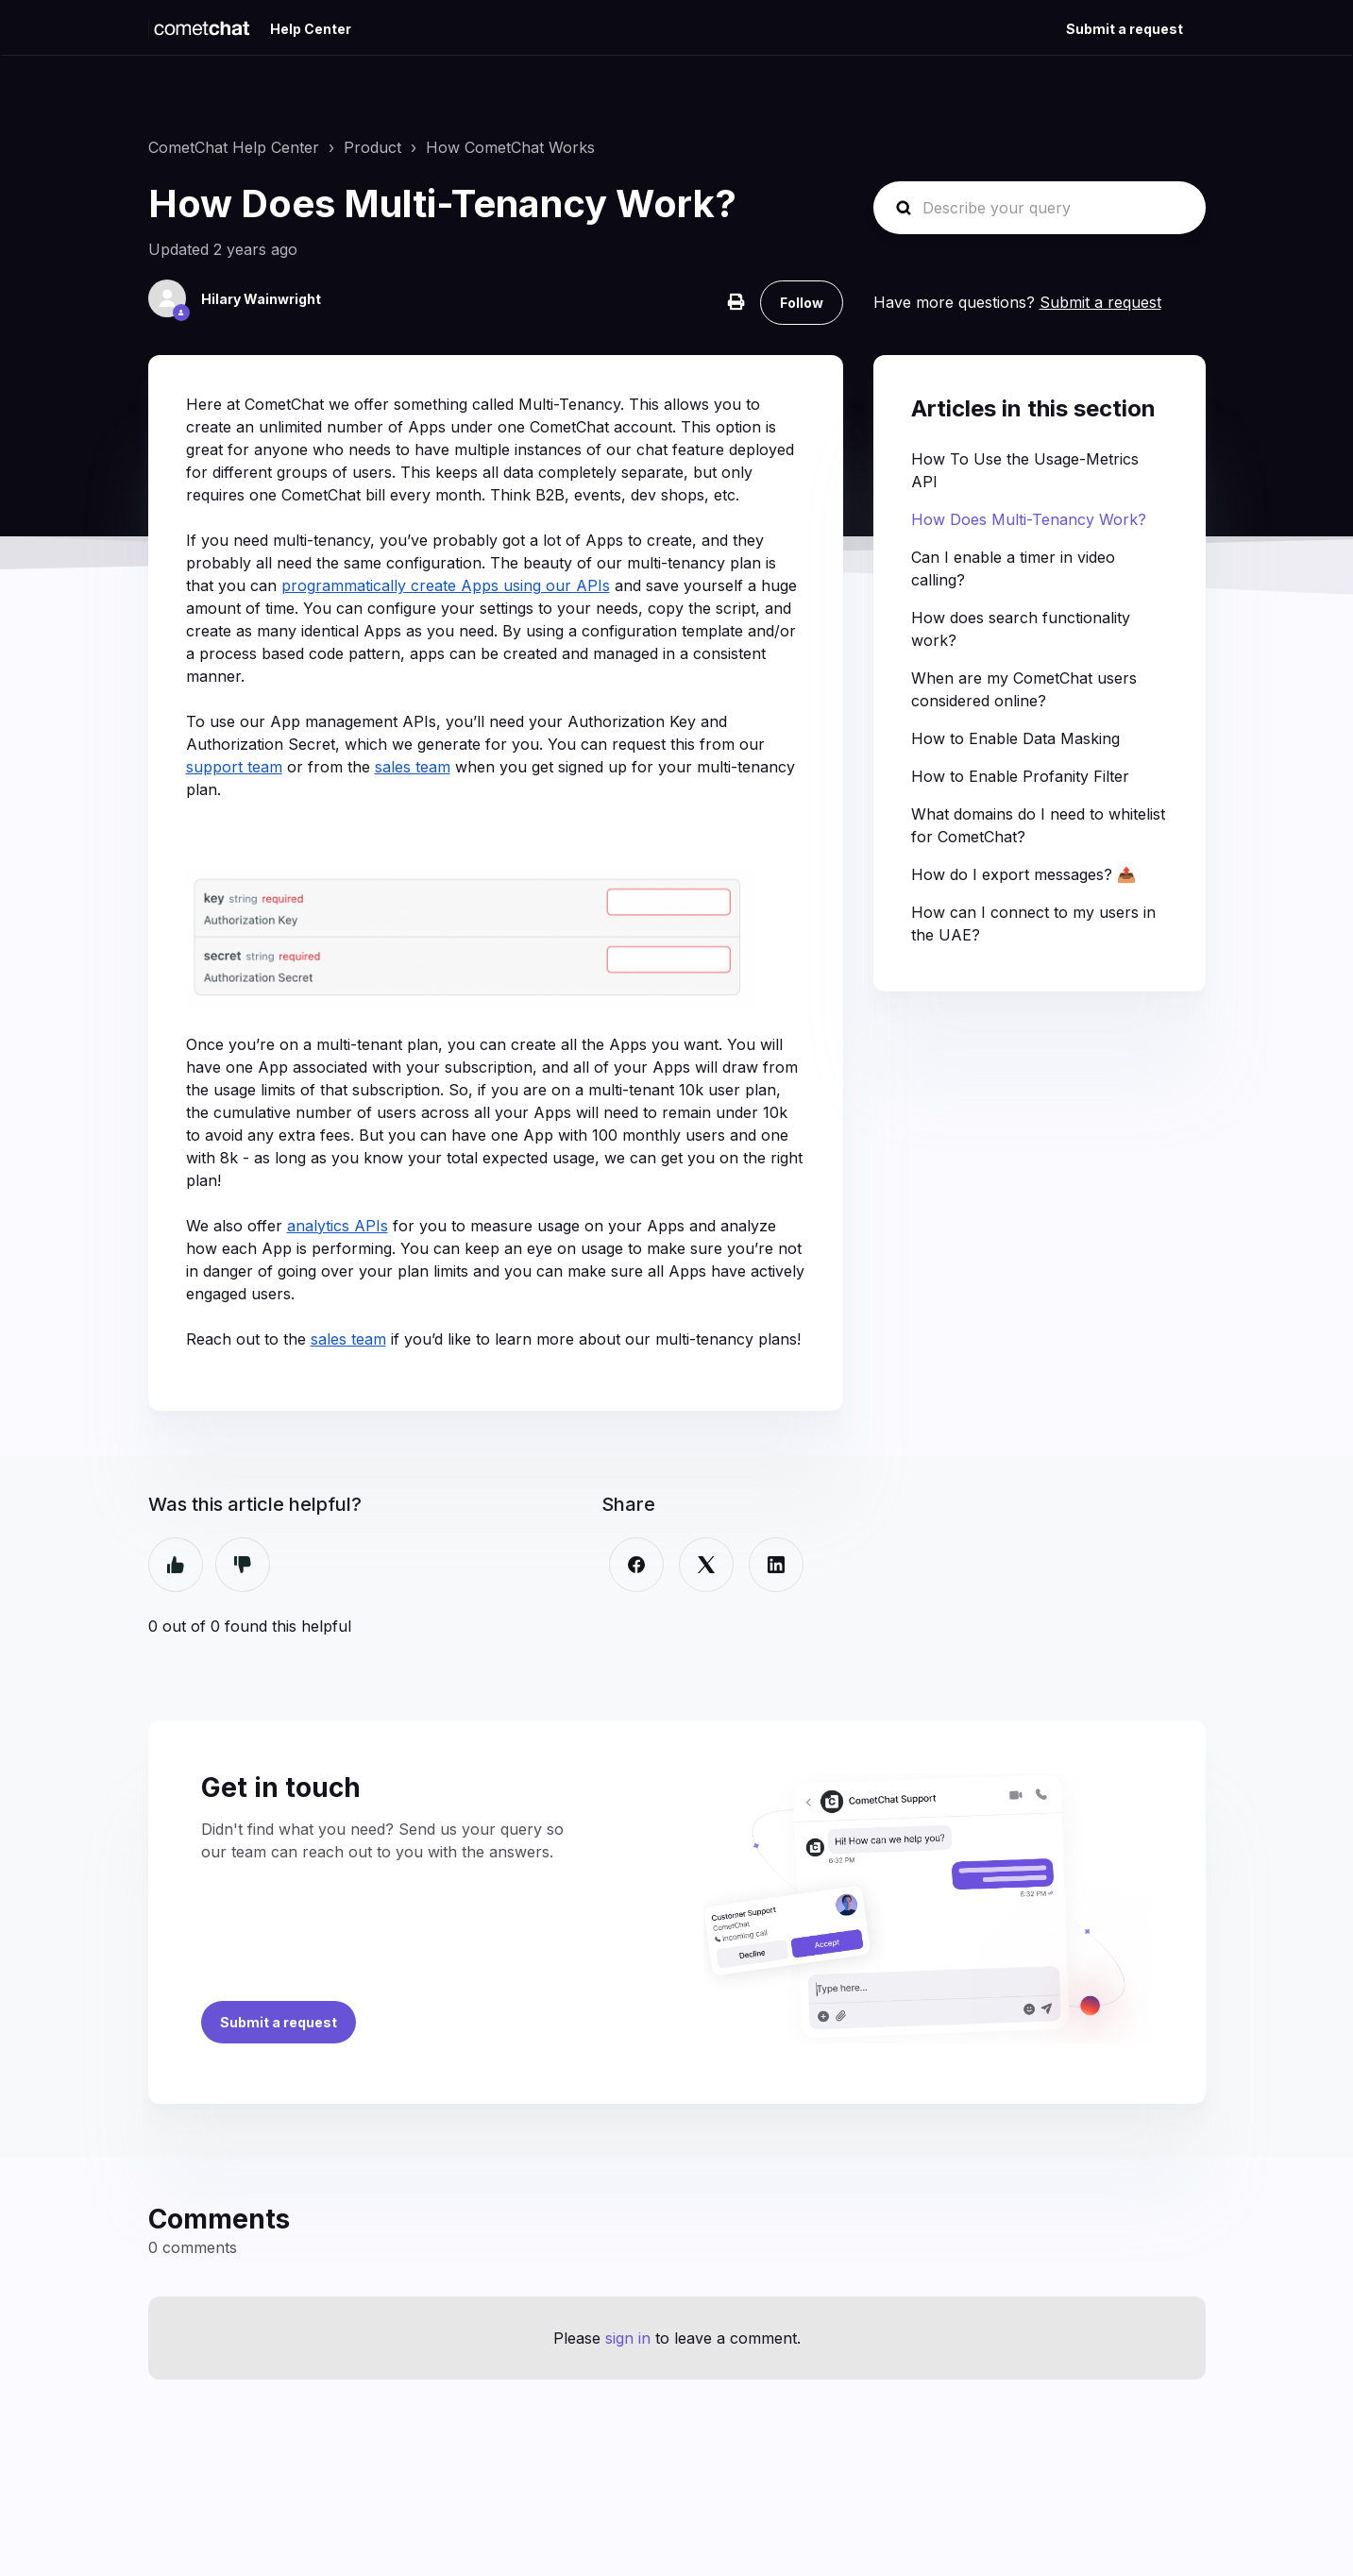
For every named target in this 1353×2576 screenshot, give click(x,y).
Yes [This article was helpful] (175, 1564)
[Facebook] (636, 1564)
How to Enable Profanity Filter (1020, 776)
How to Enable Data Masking (1015, 738)
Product (372, 147)
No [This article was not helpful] (242, 1564)
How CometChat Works (510, 147)
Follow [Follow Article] (801, 303)
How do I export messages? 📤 (1023, 874)
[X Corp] (706, 1564)
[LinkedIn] (776, 1564)
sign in (628, 2338)
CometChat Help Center (233, 147)
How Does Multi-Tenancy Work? (1028, 519)
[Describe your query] (1039, 207)
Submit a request (1124, 29)
